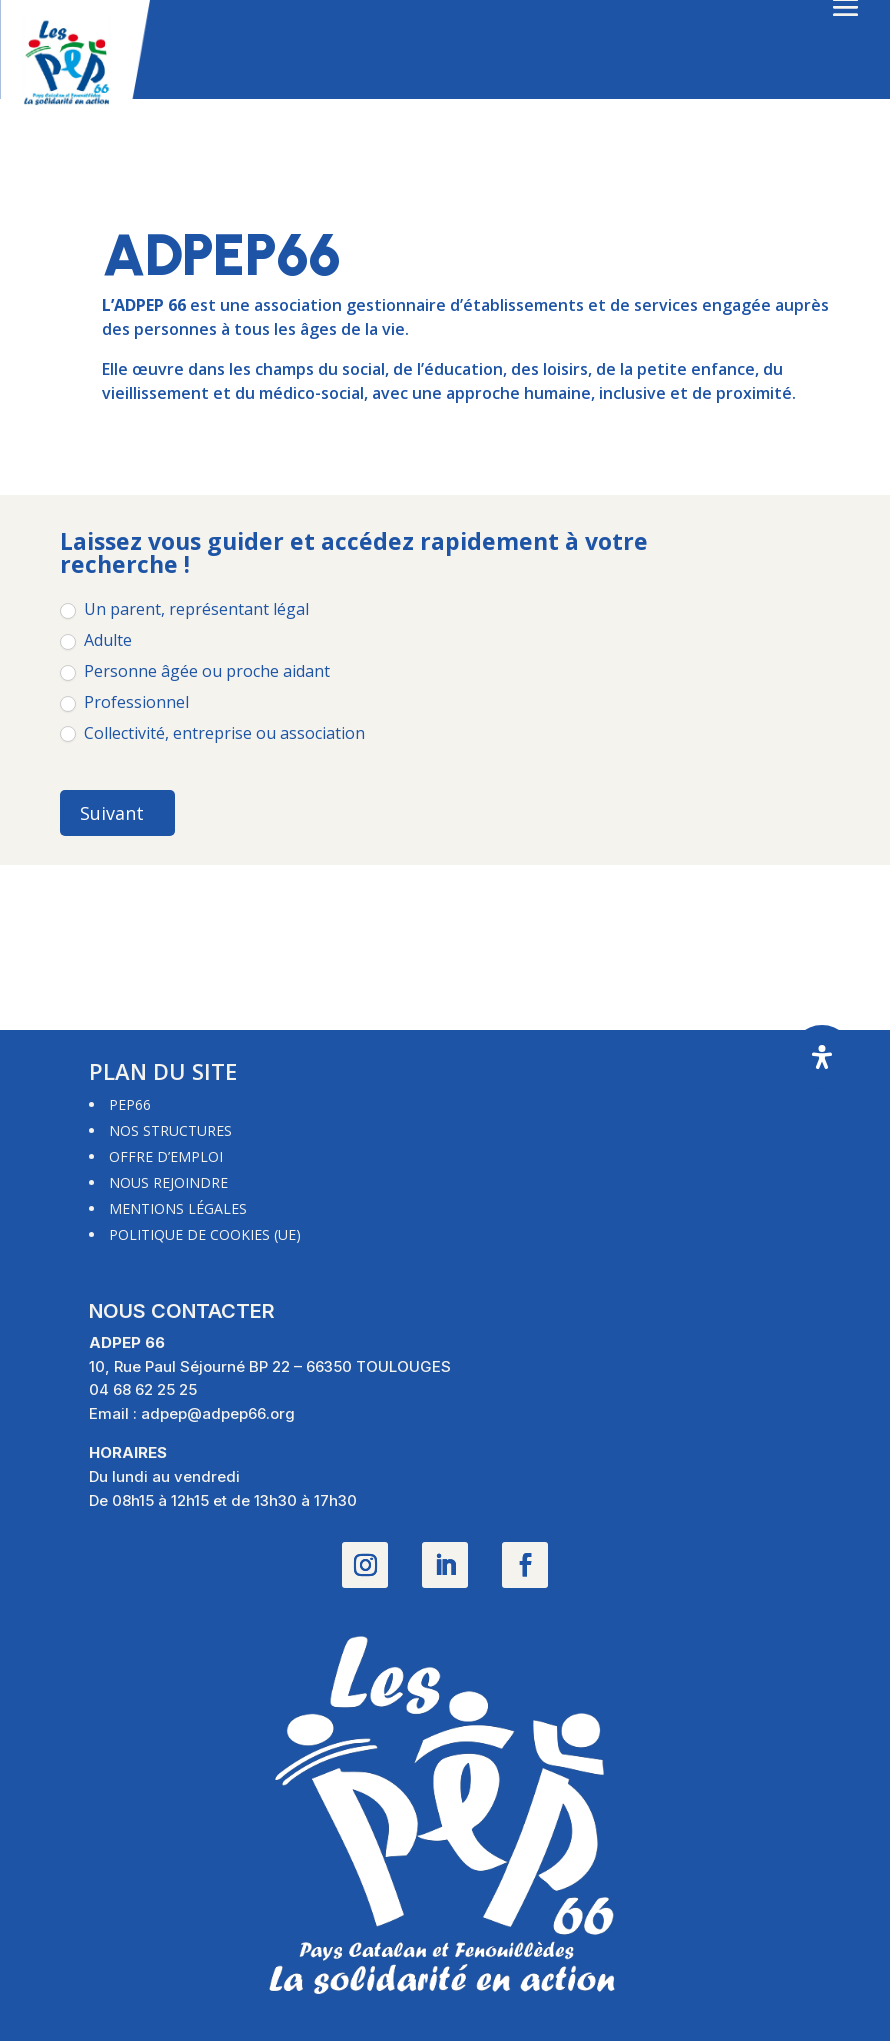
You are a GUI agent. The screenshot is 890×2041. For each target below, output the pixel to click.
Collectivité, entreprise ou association (212, 733)
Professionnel (124, 702)
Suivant (112, 813)
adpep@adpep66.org (218, 1413)
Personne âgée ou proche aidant (195, 671)
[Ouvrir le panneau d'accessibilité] (822, 1057)
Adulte (96, 640)
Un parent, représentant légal (184, 609)
